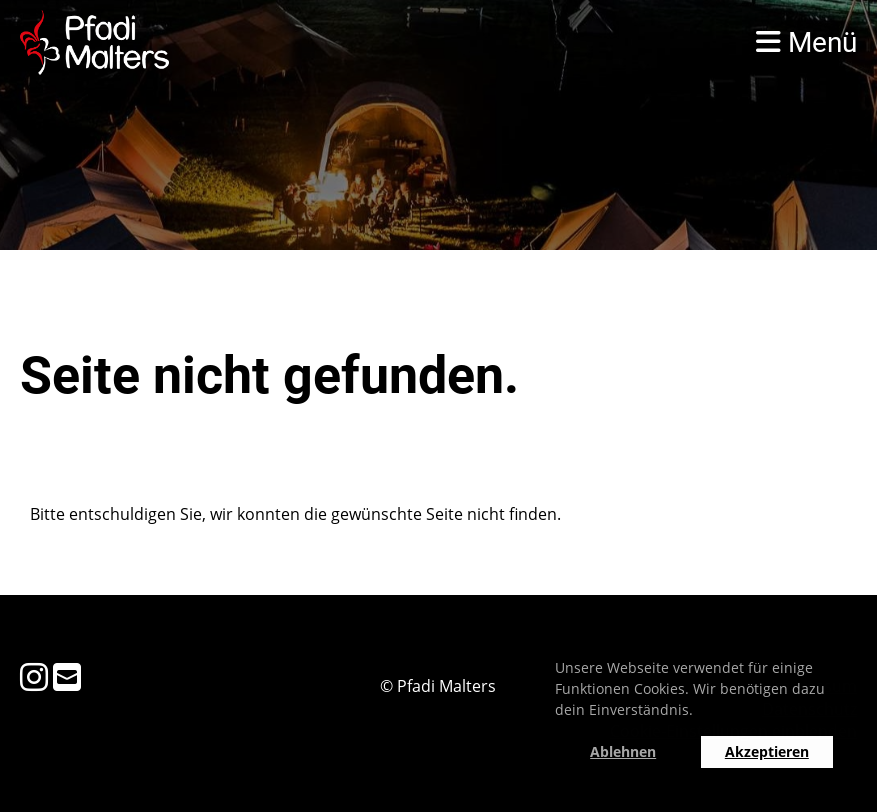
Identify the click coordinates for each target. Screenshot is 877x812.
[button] (700, 713)
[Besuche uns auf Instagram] (34, 676)
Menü (806, 42)
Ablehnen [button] (623, 751)
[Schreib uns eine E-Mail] (67, 676)
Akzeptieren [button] (767, 751)
